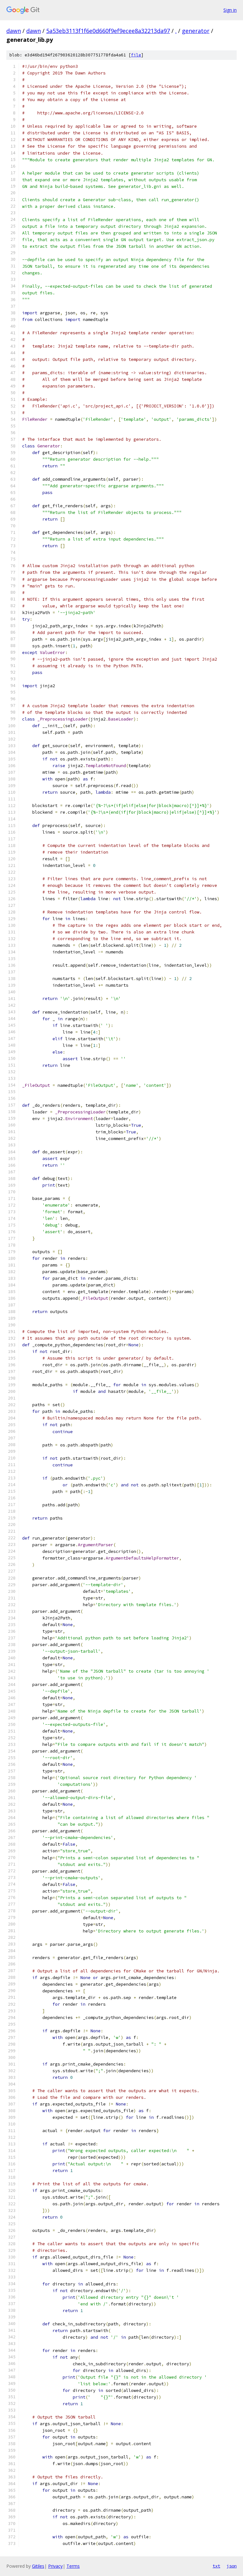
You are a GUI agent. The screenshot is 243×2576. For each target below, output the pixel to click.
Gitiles (38, 2566)
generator (195, 31)
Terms (73, 2566)
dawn (13, 31)
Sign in (230, 10)
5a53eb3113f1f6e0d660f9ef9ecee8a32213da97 (108, 31)
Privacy (55, 2566)
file (136, 55)
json (232, 2566)
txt (216, 2566)
